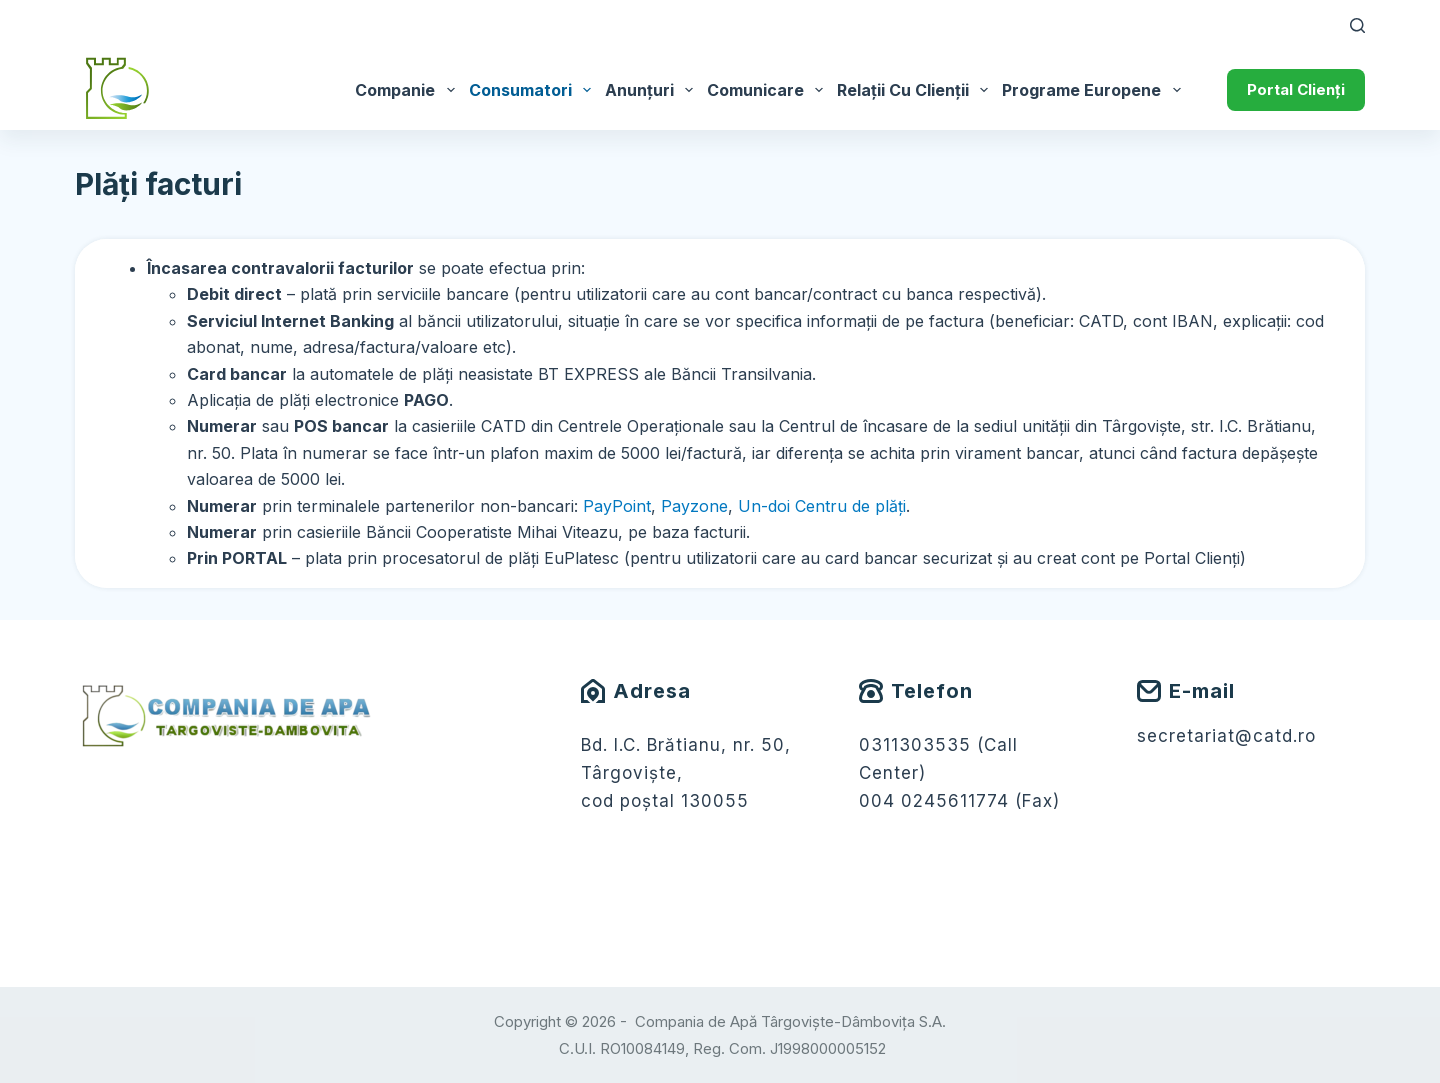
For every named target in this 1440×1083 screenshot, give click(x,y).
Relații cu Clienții (916, 90)
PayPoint (617, 506)
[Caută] (1357, 25)
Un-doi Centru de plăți (822, 506)
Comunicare (768, 90)
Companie (408, 90)
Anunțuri (652, 90)
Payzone (694, 506)
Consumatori (533, 90)
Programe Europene (1094, 90)
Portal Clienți (1296, 89)
